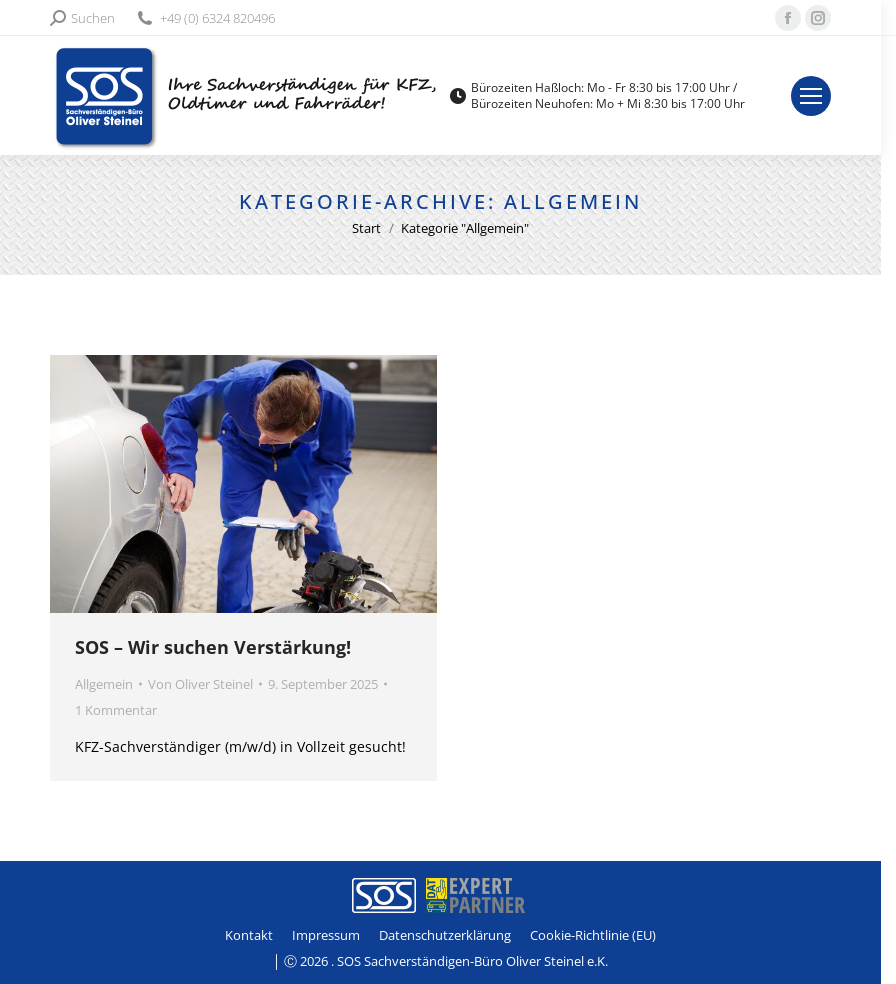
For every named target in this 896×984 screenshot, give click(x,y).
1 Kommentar (116, 710)
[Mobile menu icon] (826, 96)
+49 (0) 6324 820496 (205, 18)
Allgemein (104, 684)
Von (200, 684)
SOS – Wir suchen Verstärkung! (213, 647)
